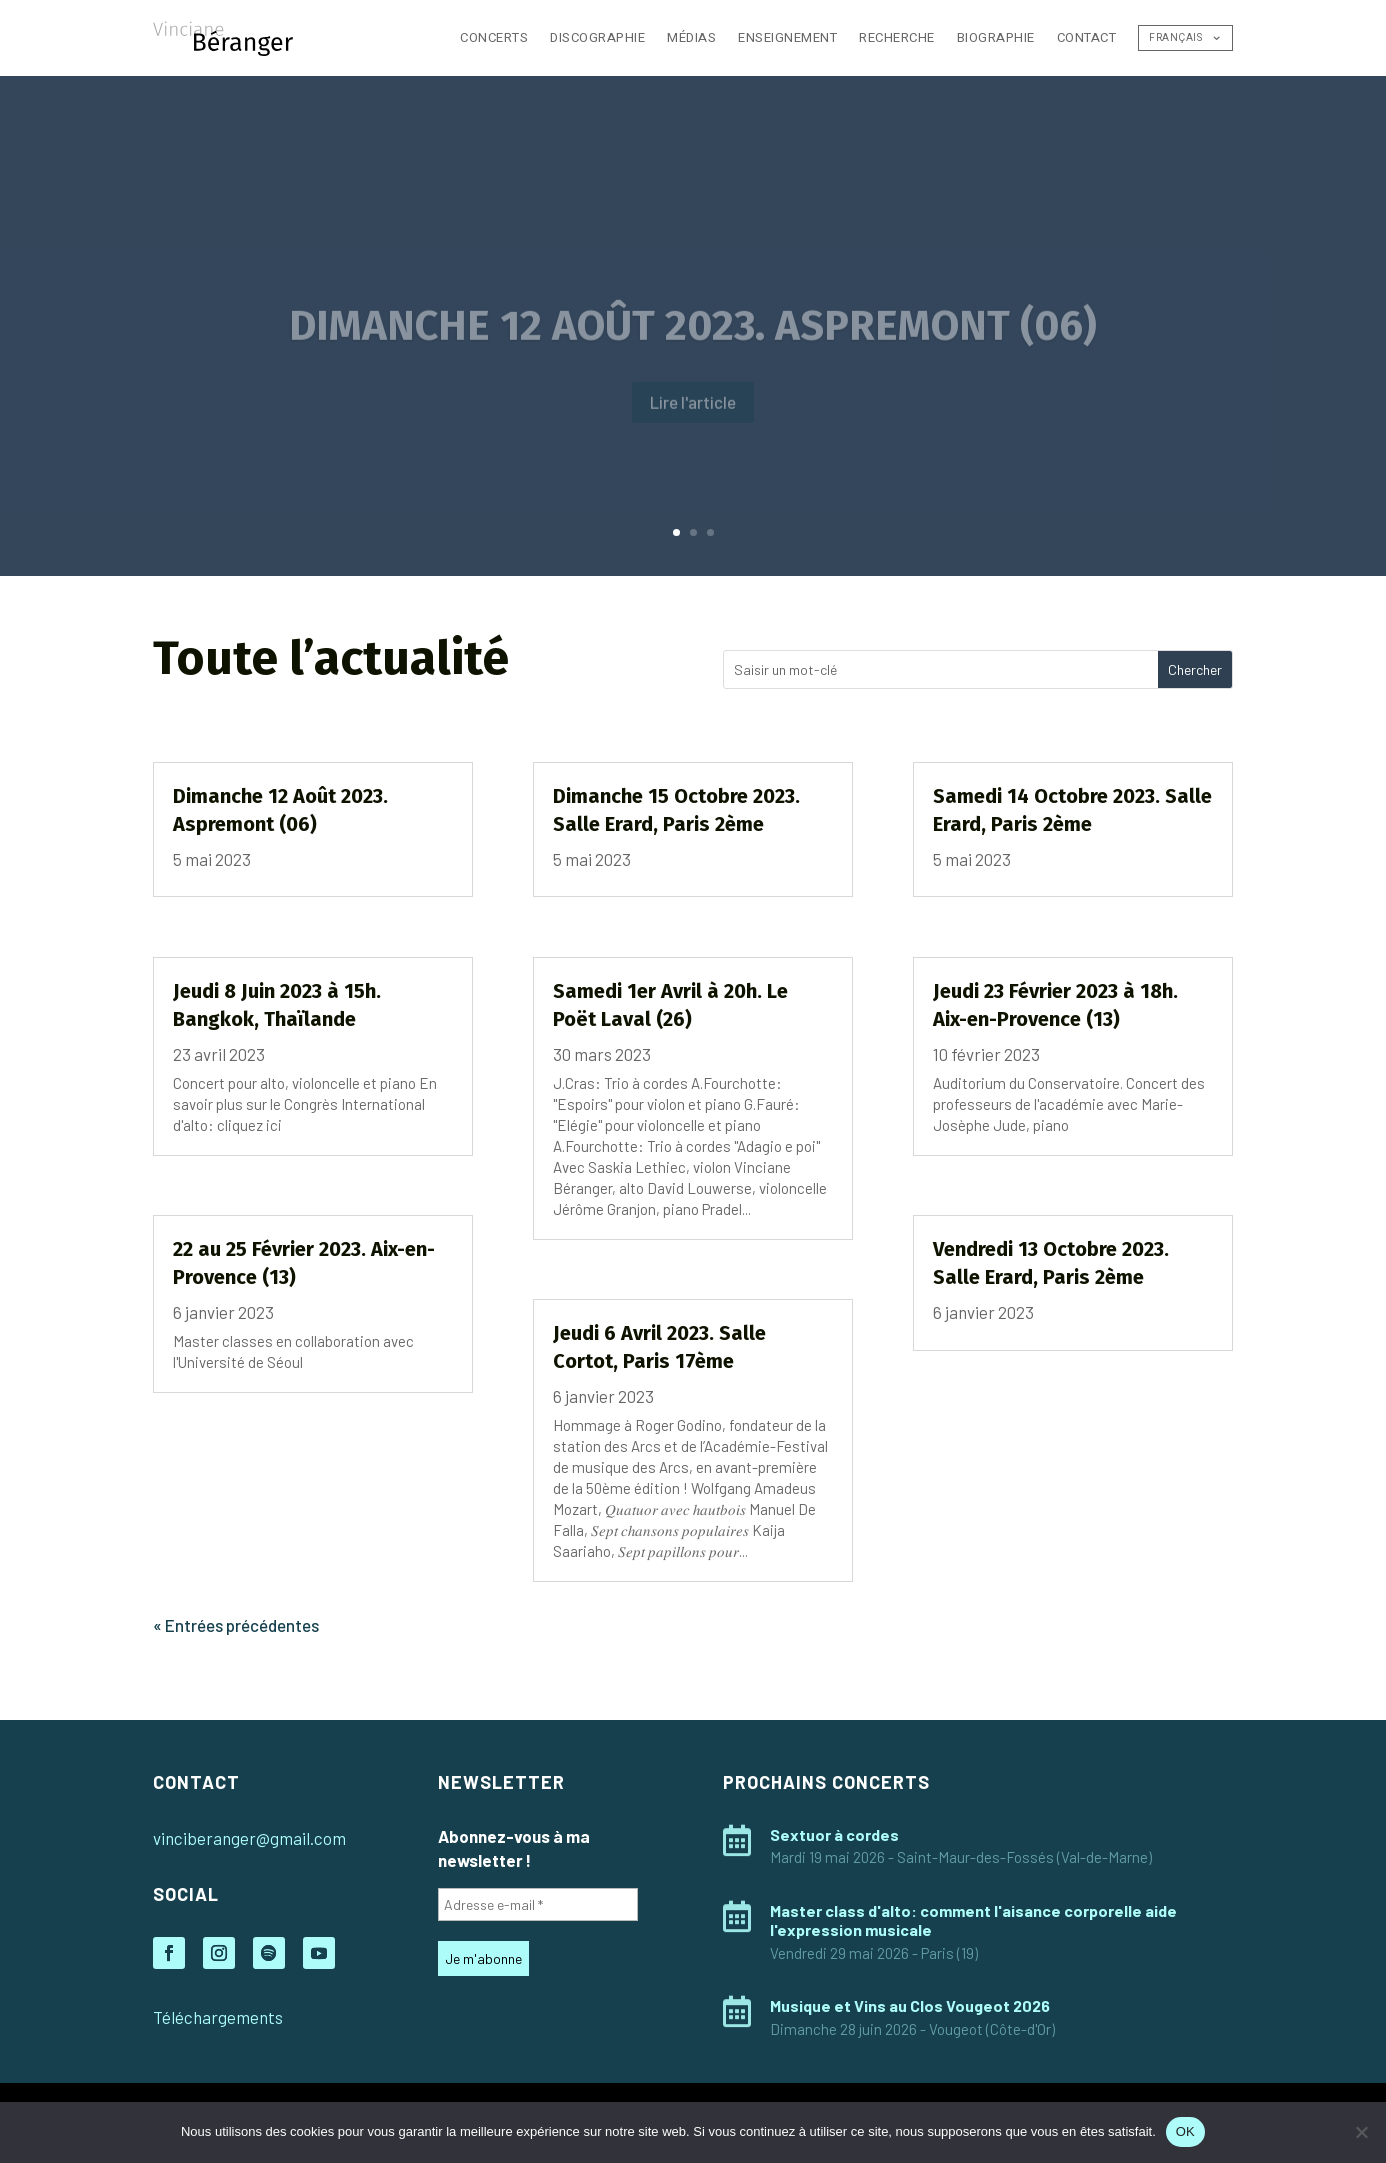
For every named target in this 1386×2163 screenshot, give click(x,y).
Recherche (897, 37)
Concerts (494, 37)
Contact (1087, 37)
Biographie (996, 37)
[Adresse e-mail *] (538, 1904)
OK (1185, 2131)
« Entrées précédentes (236, 1625)
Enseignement (787, 37)
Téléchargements (218, 2017)
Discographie (597, 37)
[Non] (1361, 2132)
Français (1175, 38)
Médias (691, 37)
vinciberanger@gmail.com (249, 1838)
